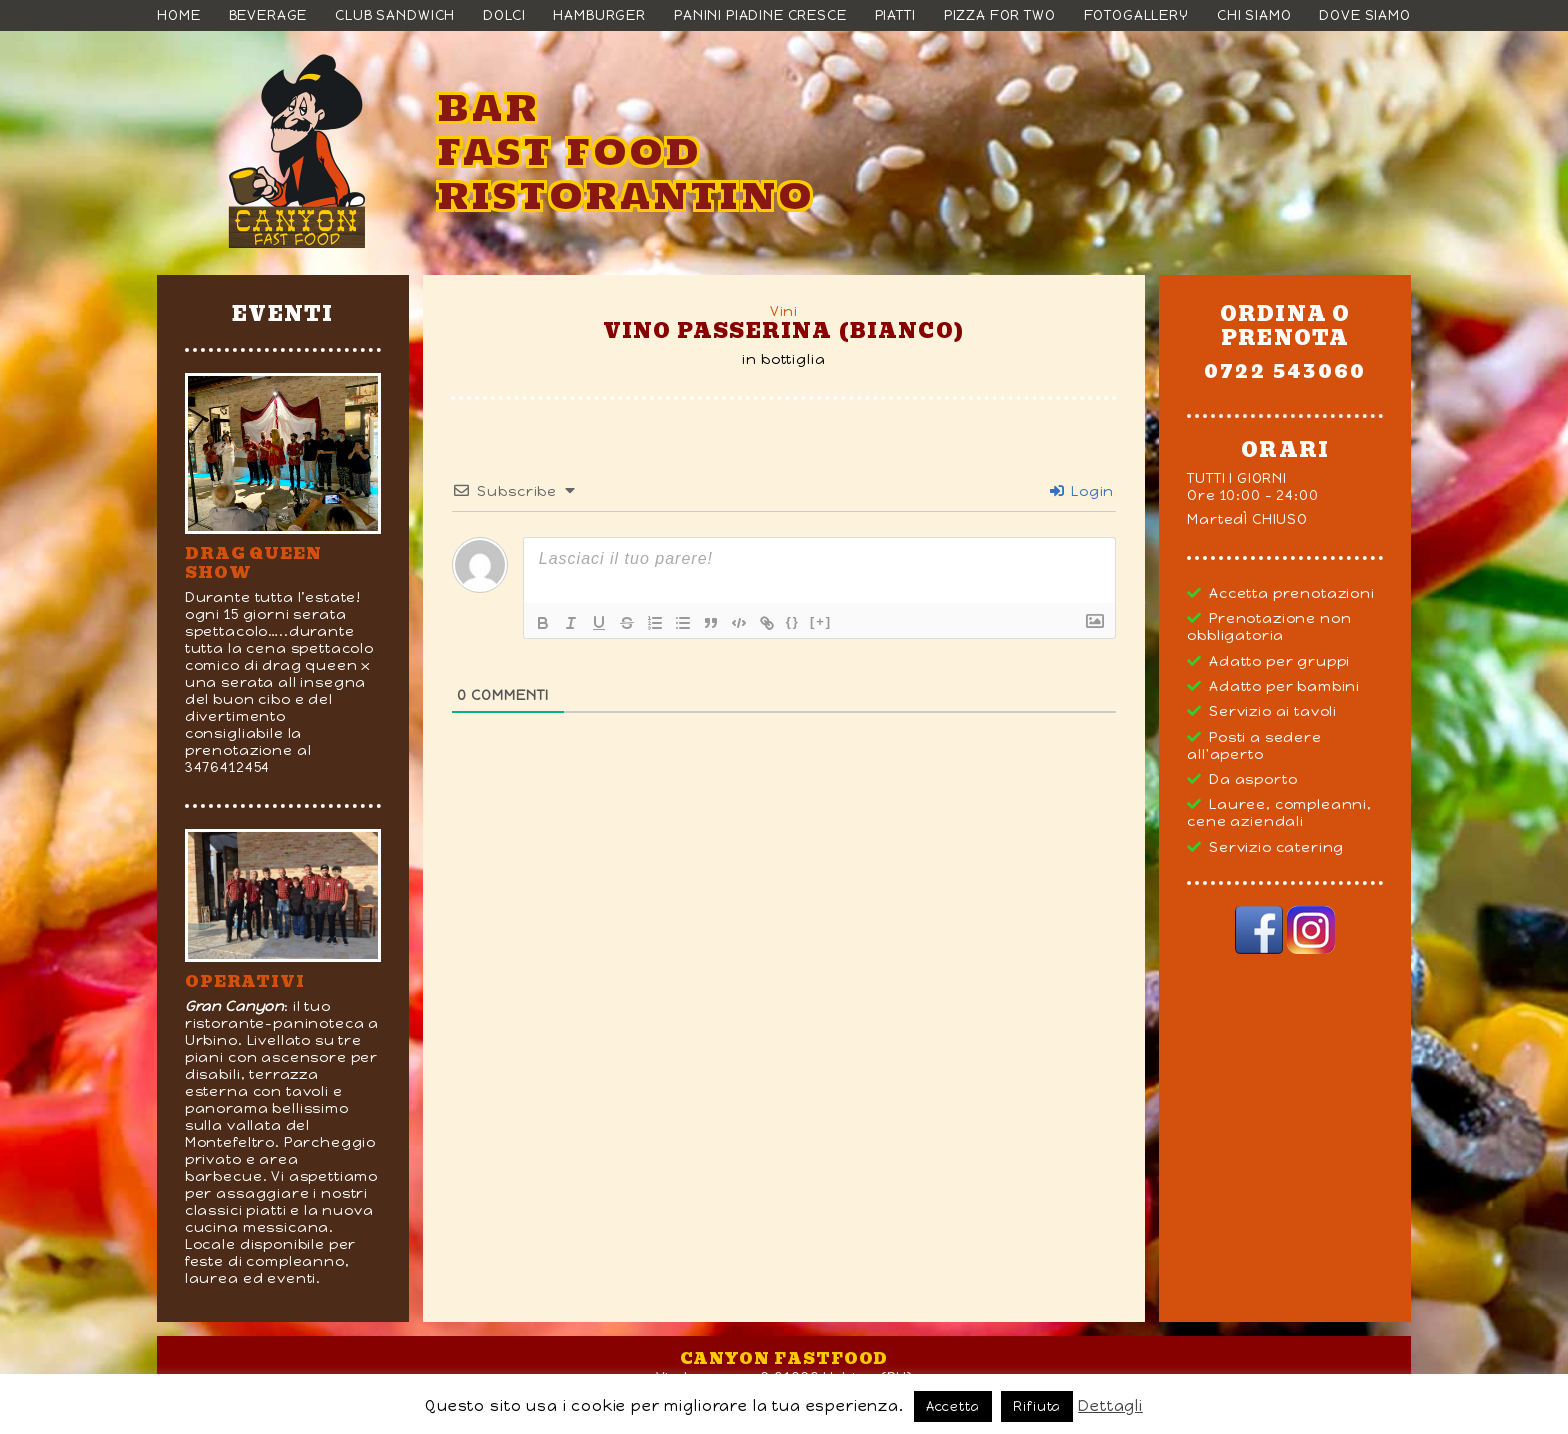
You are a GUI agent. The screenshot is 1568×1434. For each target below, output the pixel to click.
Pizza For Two (1000, 15)
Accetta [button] (953, 1406)
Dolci (504, 15)
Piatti (895, 15)
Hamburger (599, 15)
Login (1082, 491)
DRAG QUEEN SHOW (253, 562)
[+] (821, 621)
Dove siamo (1364, 15)
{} (793, 621)
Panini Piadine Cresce (760, 15)
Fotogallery (1136, 15)
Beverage (268, 15)
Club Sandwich (395, 15)
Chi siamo (1254, 15)
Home (178, 15)
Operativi (245, 981)
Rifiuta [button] (1037, 1406)
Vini (784, 311)
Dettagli (1110, 1406)
